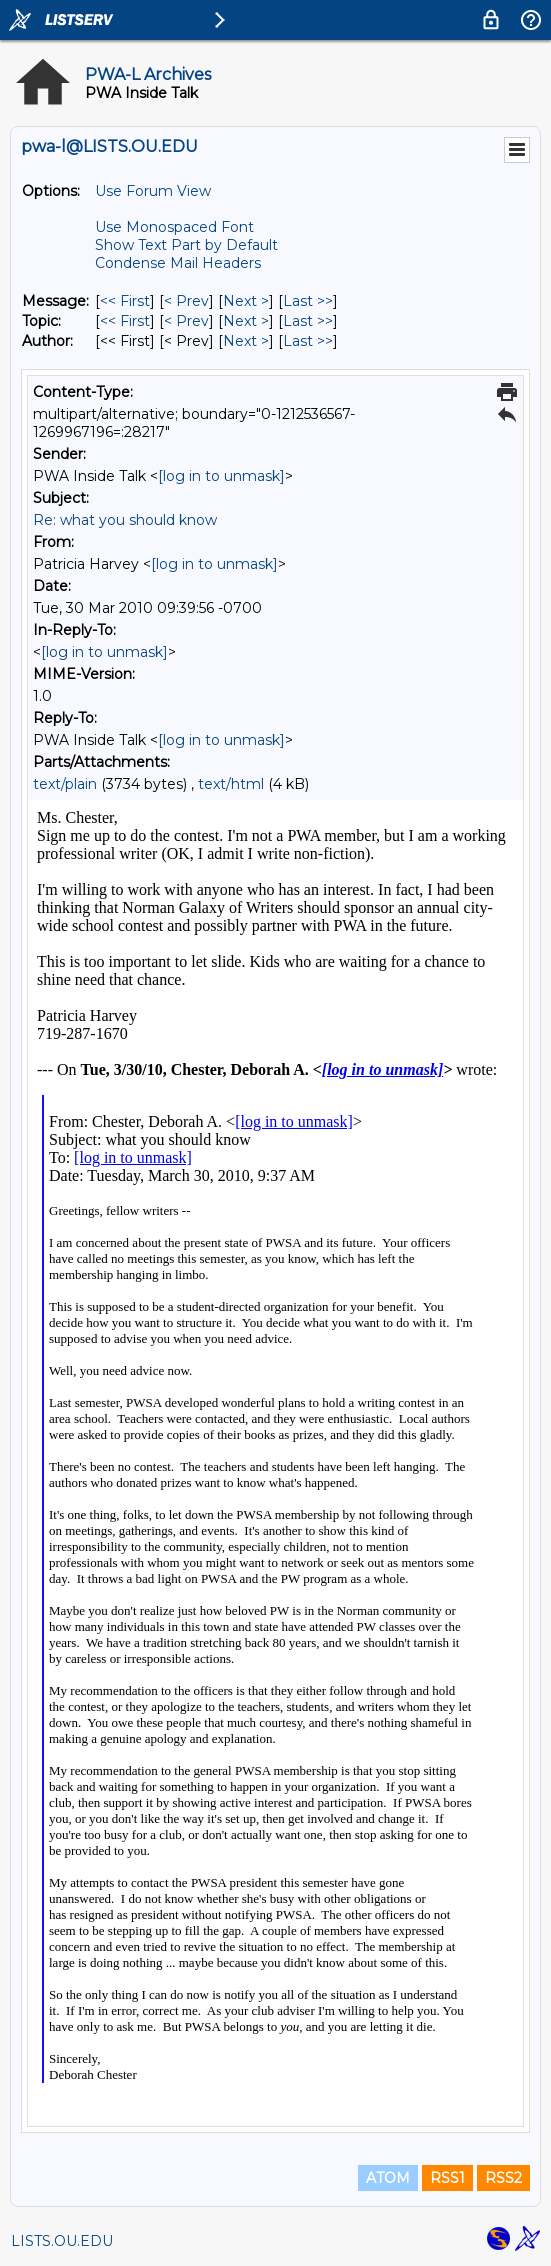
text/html (231, 784)
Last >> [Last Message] (308, 301)
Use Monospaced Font (174, 227)
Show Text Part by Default (186, 245)
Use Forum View (153, 191)
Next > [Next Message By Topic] (246, 321)
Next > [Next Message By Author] (246, 341)
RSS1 (447, 2178)
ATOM (388, 2178)
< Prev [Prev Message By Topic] (186, 321)
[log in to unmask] (221, 476)
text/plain (65, 784)
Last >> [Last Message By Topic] (308, 321)
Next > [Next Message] (246, 301)
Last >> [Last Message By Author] (308, 341)
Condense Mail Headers (178, 263)
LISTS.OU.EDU (62, 2241)
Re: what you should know (125, 520)
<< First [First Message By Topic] (125, 321)
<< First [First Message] (125, 301)
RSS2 (503, 2178)
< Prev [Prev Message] (186, 301)
